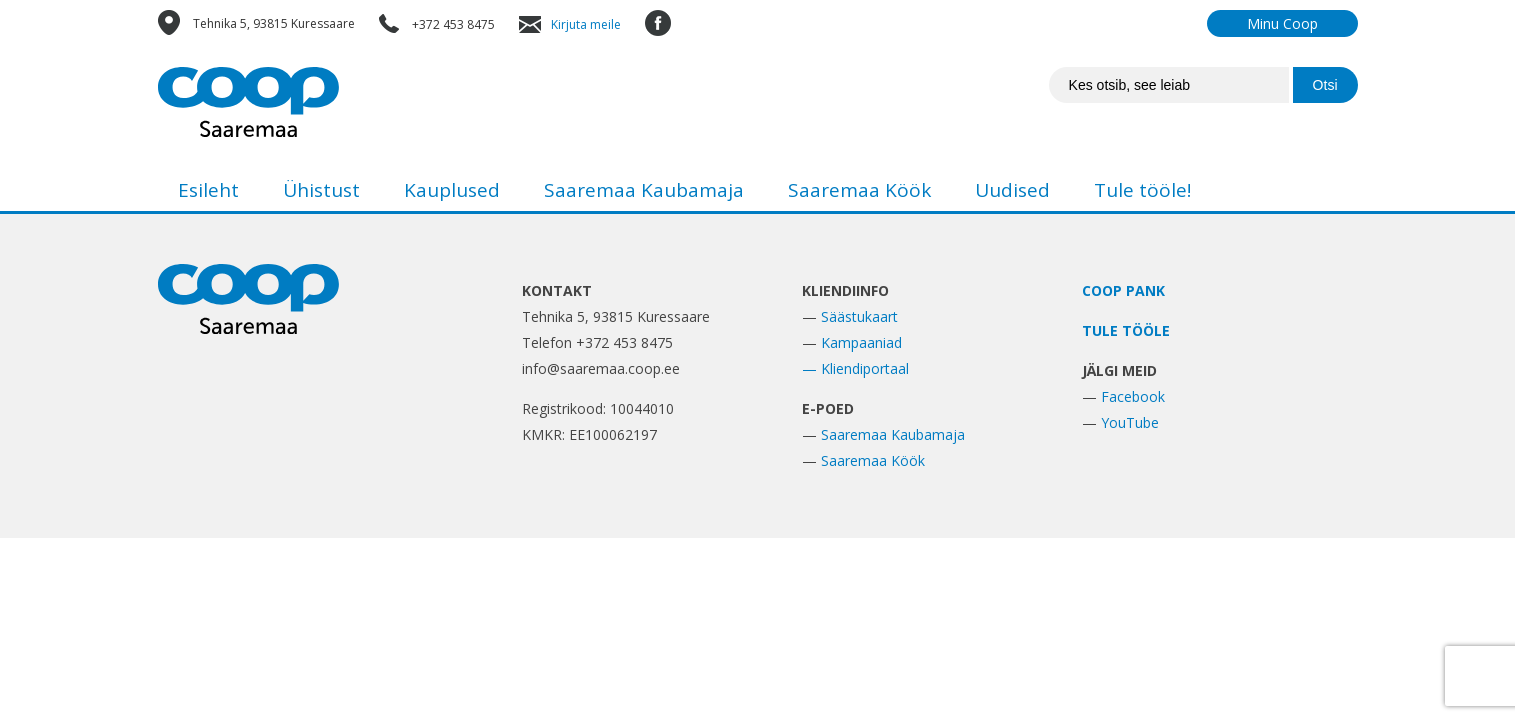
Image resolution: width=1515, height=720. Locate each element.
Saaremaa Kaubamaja (644, 190)
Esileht (208, 190)
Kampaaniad (861, 342)
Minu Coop (1282, 23)
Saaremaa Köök (859, 190)
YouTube (1130, 422)
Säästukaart (859, 316)
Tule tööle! (1142, 190)
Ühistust (321, 190)
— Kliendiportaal (855, 368)
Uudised (1012, 190)
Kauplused (452, 190)
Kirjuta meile (586, 24)
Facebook (1133, 396)
